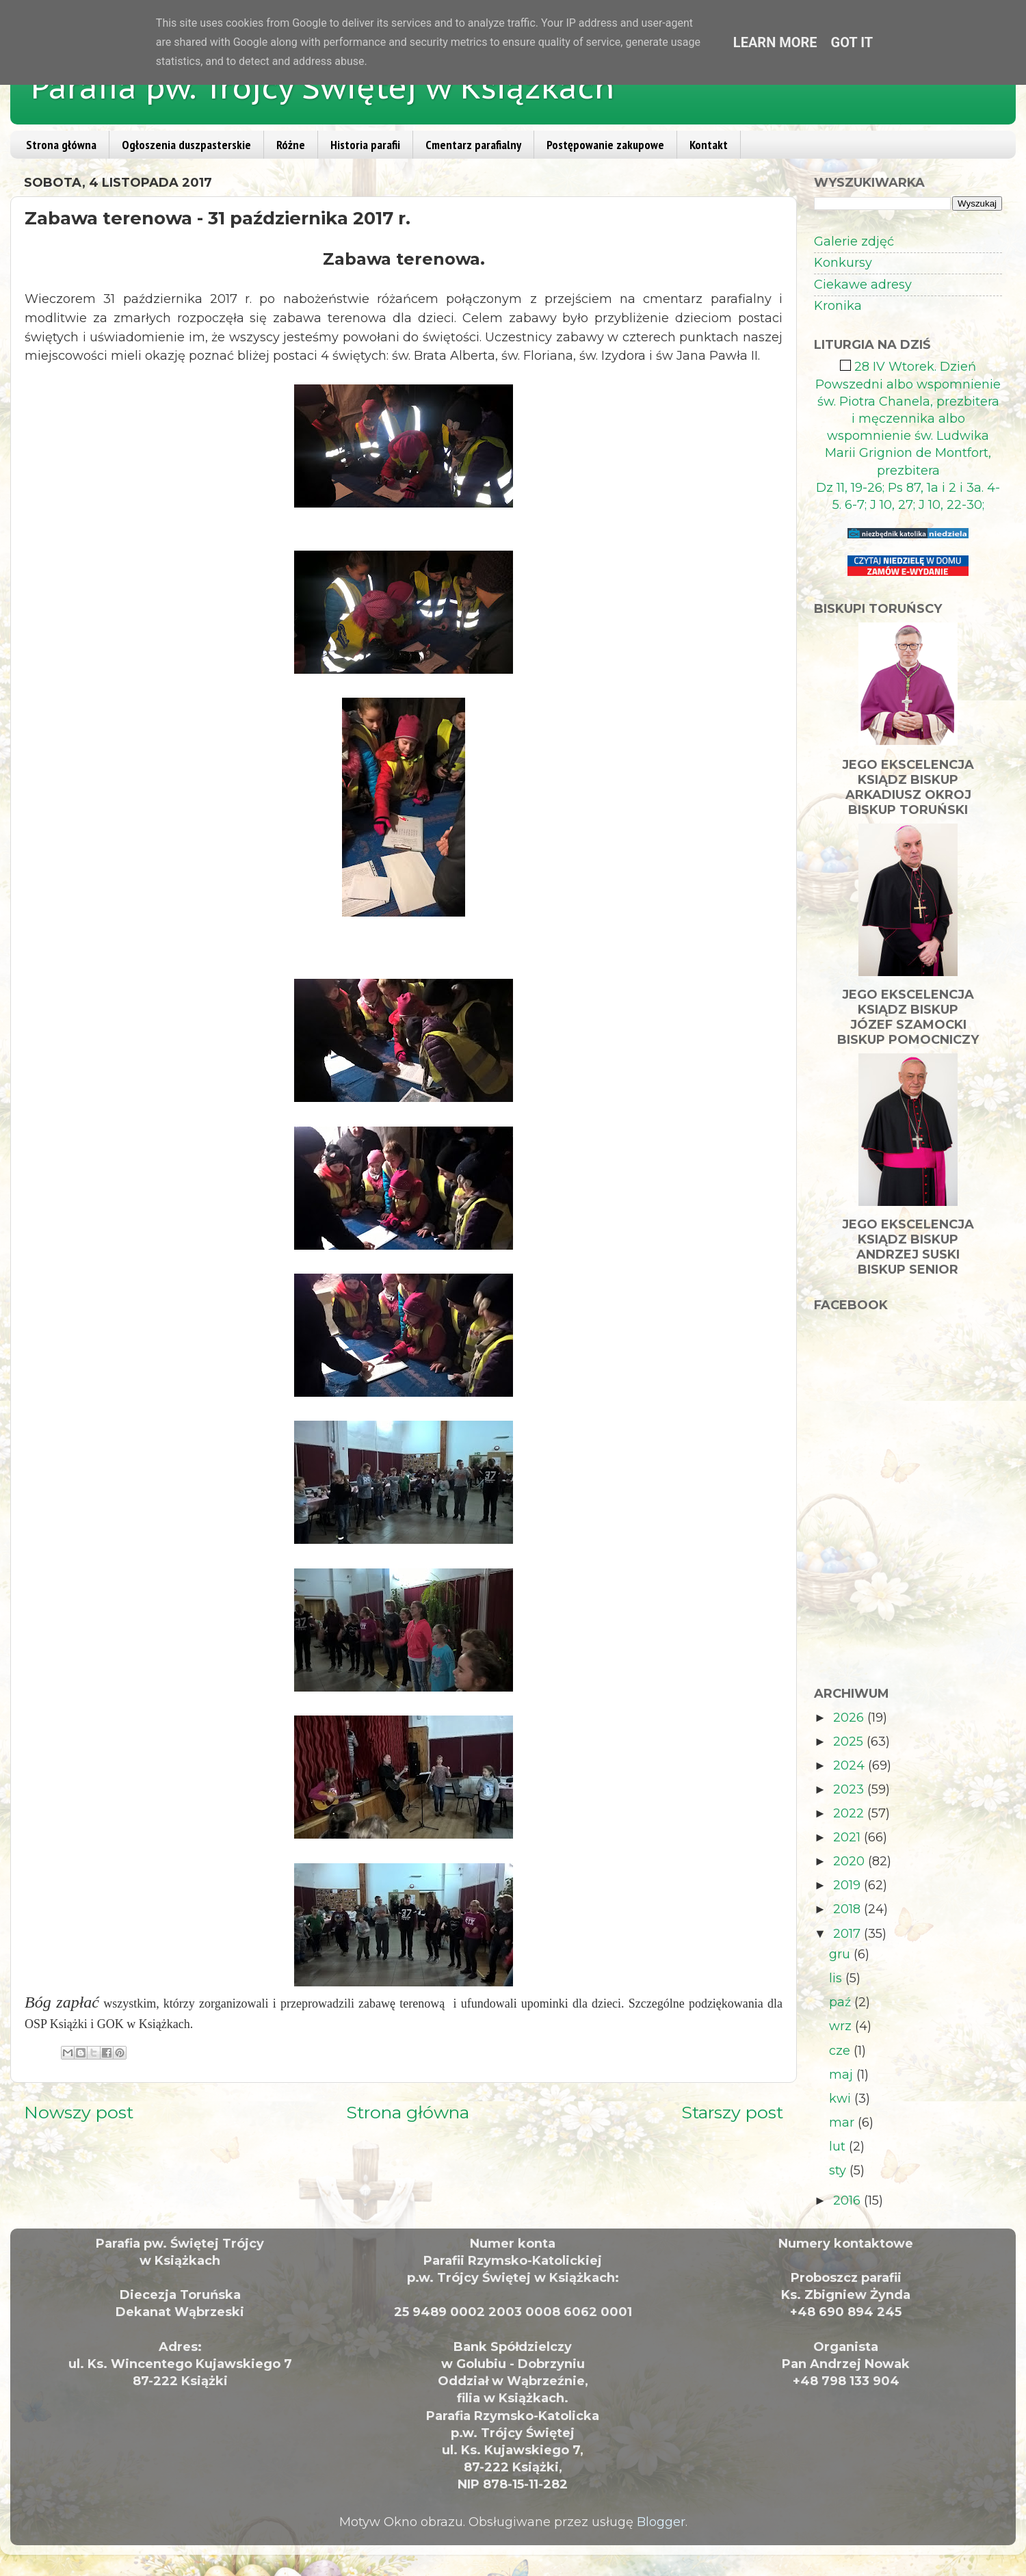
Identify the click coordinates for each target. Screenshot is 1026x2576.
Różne (290, 145)
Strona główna (61, 145)
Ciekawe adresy (863, 284)
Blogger (661, 2521)
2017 (848, 1933)
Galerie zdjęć (854, 241)
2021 (848, 1837)
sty (839, 2170)
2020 (850, 1861)
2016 (848, 2200)
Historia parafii (365, 145)
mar (843, 2122)
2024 (850, 1765)
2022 (850, 1813)
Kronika (838, 305)
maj (842, 2074)
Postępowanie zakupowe (605, 145)
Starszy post (732, 2112)
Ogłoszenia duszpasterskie (186, 145)
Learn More (775, 42)
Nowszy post (78, 2112)
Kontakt (708, 145)
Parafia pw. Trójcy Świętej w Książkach (323, 86)
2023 (850, 1789)
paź (841, 2002)
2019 (848, 1885)
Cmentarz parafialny (473, 145)
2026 (850, 1717)
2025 (850, 1741)
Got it (852, 42)
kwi (841, 2098)
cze (841, 2050)
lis (837, 1978)
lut (839, 2146)
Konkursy (843, 262)
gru (841, 1954)
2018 (848, 1909)
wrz (842, 2026)
